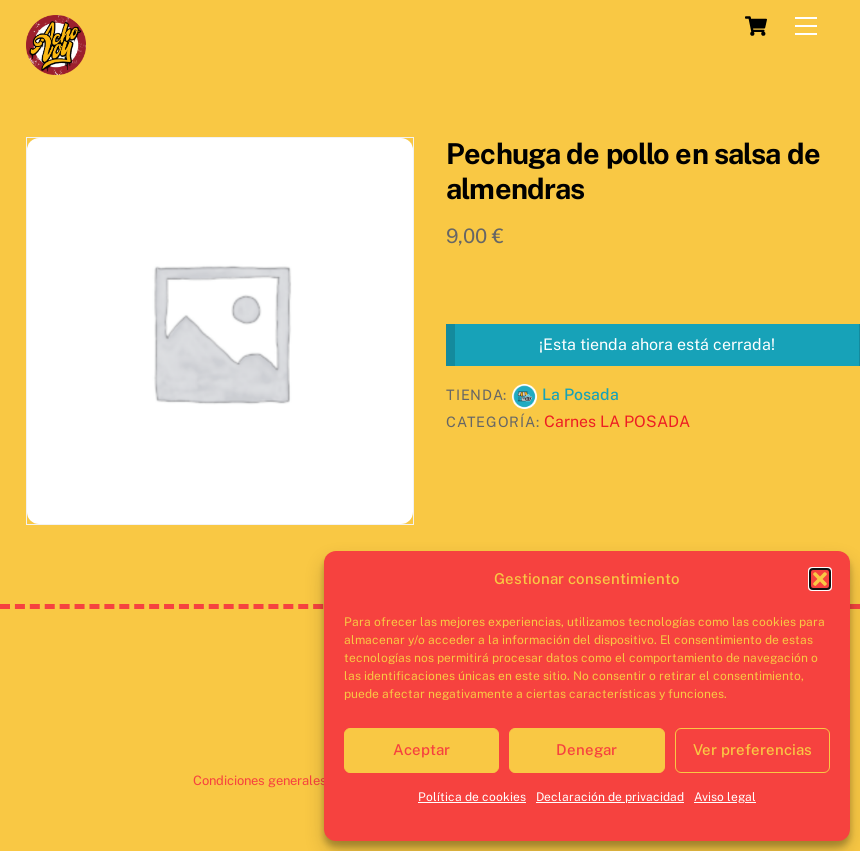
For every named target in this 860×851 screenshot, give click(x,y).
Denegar (586, 749)
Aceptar (421, 749)
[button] (820, 579)
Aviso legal (725, 797)
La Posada (580, 394)
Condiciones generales (260, 780)
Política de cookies (472, 797)
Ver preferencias (752, 749)
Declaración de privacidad (610, 797)
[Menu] (806, 26)
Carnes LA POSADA (617, 421)
